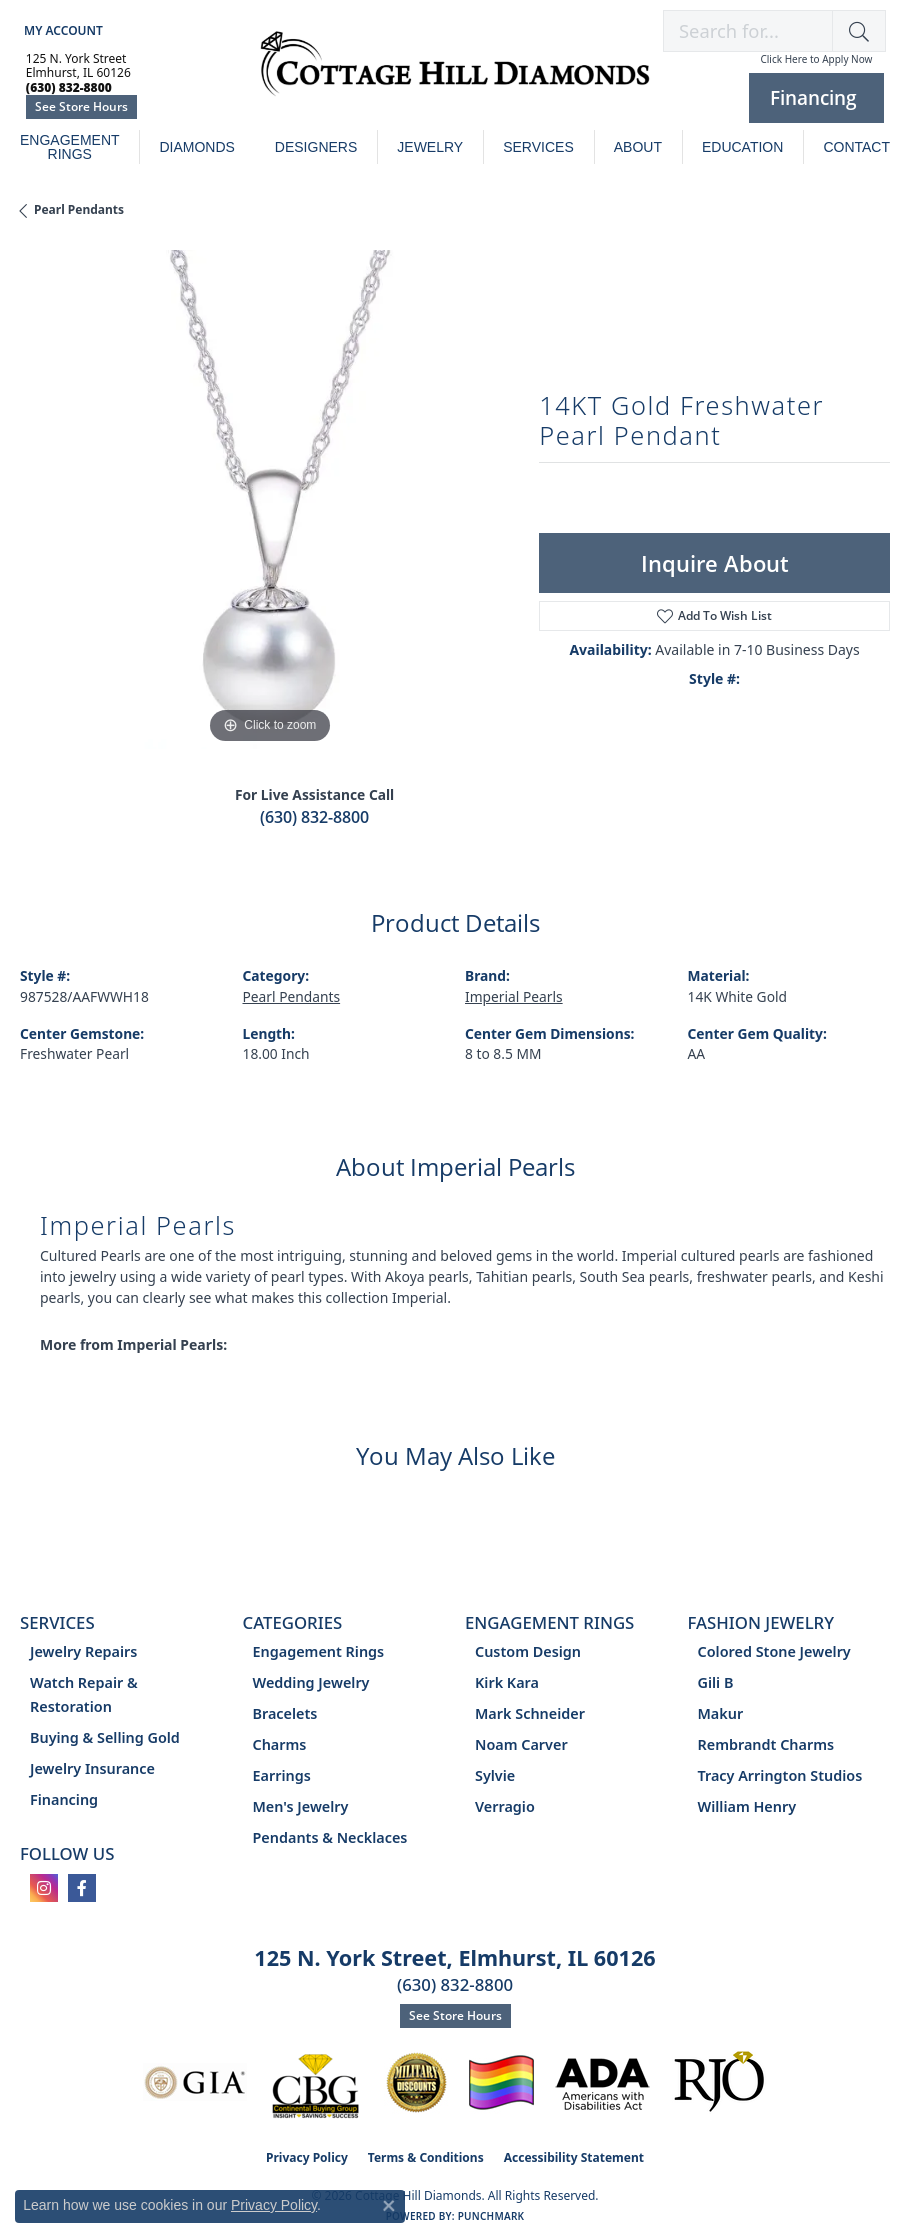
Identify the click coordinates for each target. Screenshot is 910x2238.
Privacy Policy (307, 2157)
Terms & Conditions (426, 2157)
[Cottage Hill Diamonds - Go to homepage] (455, 74)
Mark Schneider (530, 1713)
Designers (316, 147)
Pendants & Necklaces (330, 1837)
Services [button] (538, 147)
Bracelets (285, 1713)
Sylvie (495, 1775)
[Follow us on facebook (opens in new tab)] (82, 1888)
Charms (280, 1744)
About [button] (638, 147)
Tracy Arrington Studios (780, 1775)
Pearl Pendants (79, 209)
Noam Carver (521, 1744)
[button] (61, 30)
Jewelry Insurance (92, 1768)
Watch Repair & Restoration (84, 1694)
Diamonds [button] (196, 147)
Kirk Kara (507, 1682)
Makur (721, 1713)
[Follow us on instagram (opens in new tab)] (44, 1888)
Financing (64, 1799)
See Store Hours (81, 106)
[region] (269, 499)
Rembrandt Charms (766, 1744)
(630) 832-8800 (314, 817)
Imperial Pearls (514, 996)
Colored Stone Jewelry (774, 1651)
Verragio (505, 1806)
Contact (856, 147)
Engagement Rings (70, 147)
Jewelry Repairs (83, 1651)
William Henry (747, 1806)
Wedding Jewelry (311, 1682)
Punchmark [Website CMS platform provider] (491, 2216)
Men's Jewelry (301, 1806)
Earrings (282, 1775)
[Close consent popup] (389, 2206)
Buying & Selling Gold (105, 1737)
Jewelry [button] (430, 147)
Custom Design (528, 1651)
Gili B (716, 1682)
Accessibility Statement (574, 2157)
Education (742, 147)
